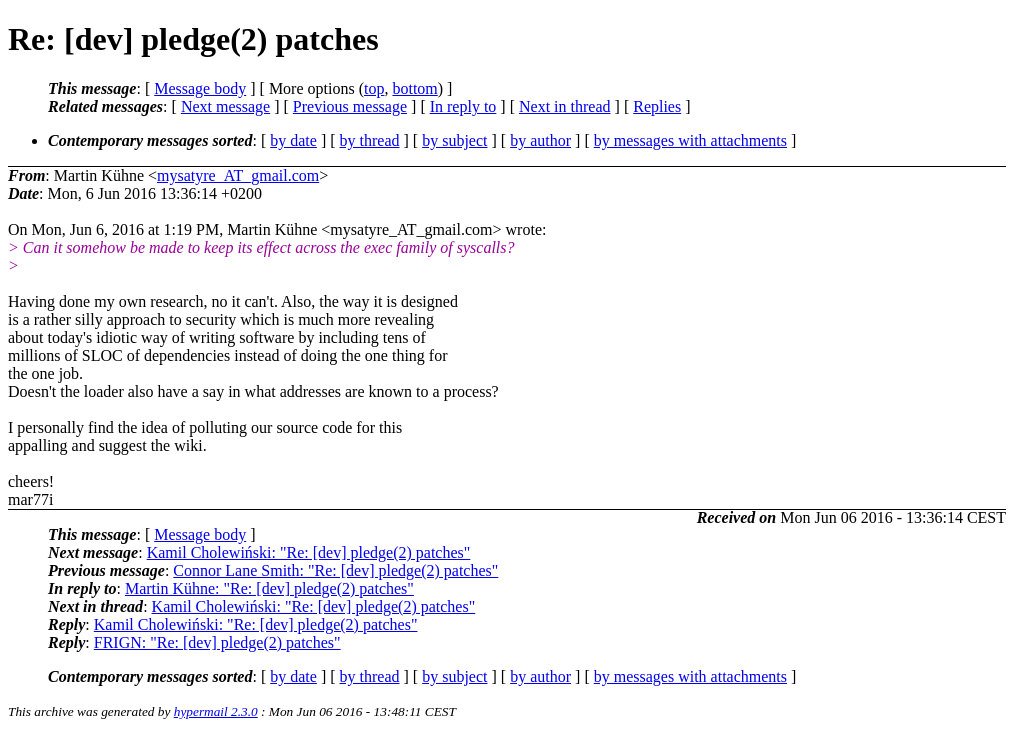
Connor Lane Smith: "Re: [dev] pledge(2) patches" (335, 570)
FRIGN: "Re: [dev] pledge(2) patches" (217, 642)
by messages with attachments (690, 140)
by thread (370, 140)
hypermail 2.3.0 (216, 711)
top (374, 88)
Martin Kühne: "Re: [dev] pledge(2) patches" (269, 588)
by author (540, 140)
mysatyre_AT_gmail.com (238, 175)
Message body (200, 88)
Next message (225, 106)
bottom (414, 88)
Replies (657, 106)
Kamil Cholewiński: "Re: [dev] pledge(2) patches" (309, 552)
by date (293, 140)
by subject (454, 140)
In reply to (463, 106)
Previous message (350, 106)
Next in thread (565, 106)
